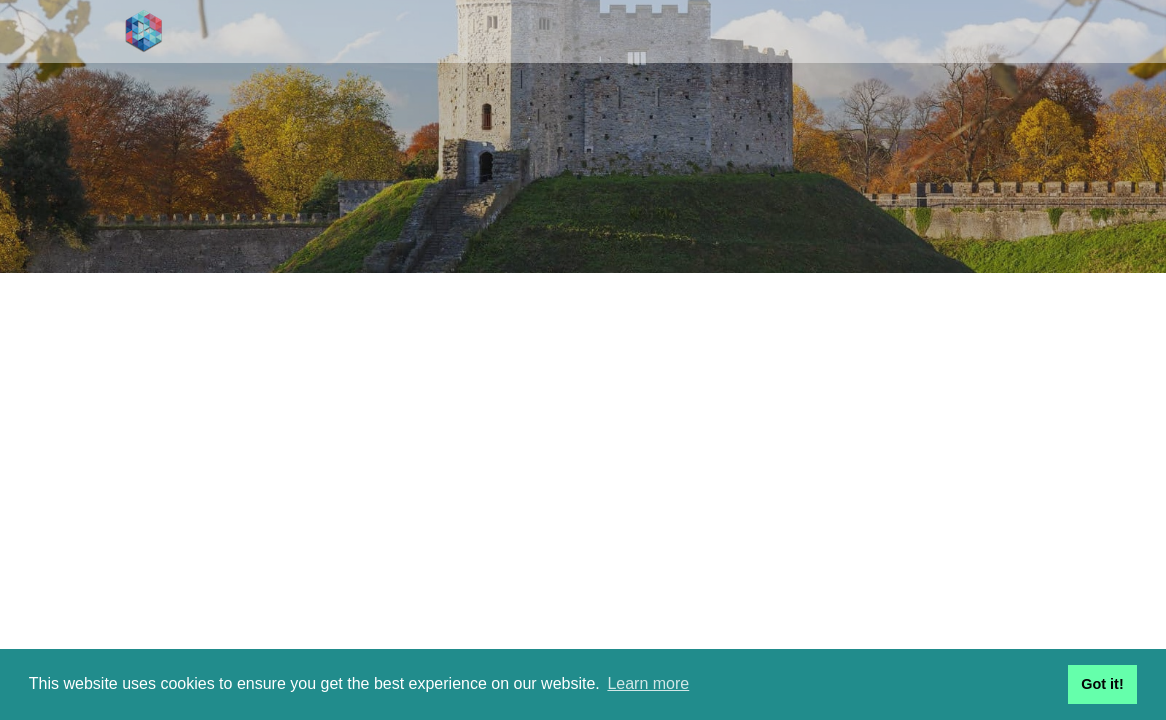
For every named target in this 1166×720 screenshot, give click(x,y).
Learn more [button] (648, 683)
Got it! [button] (1102, 684)
